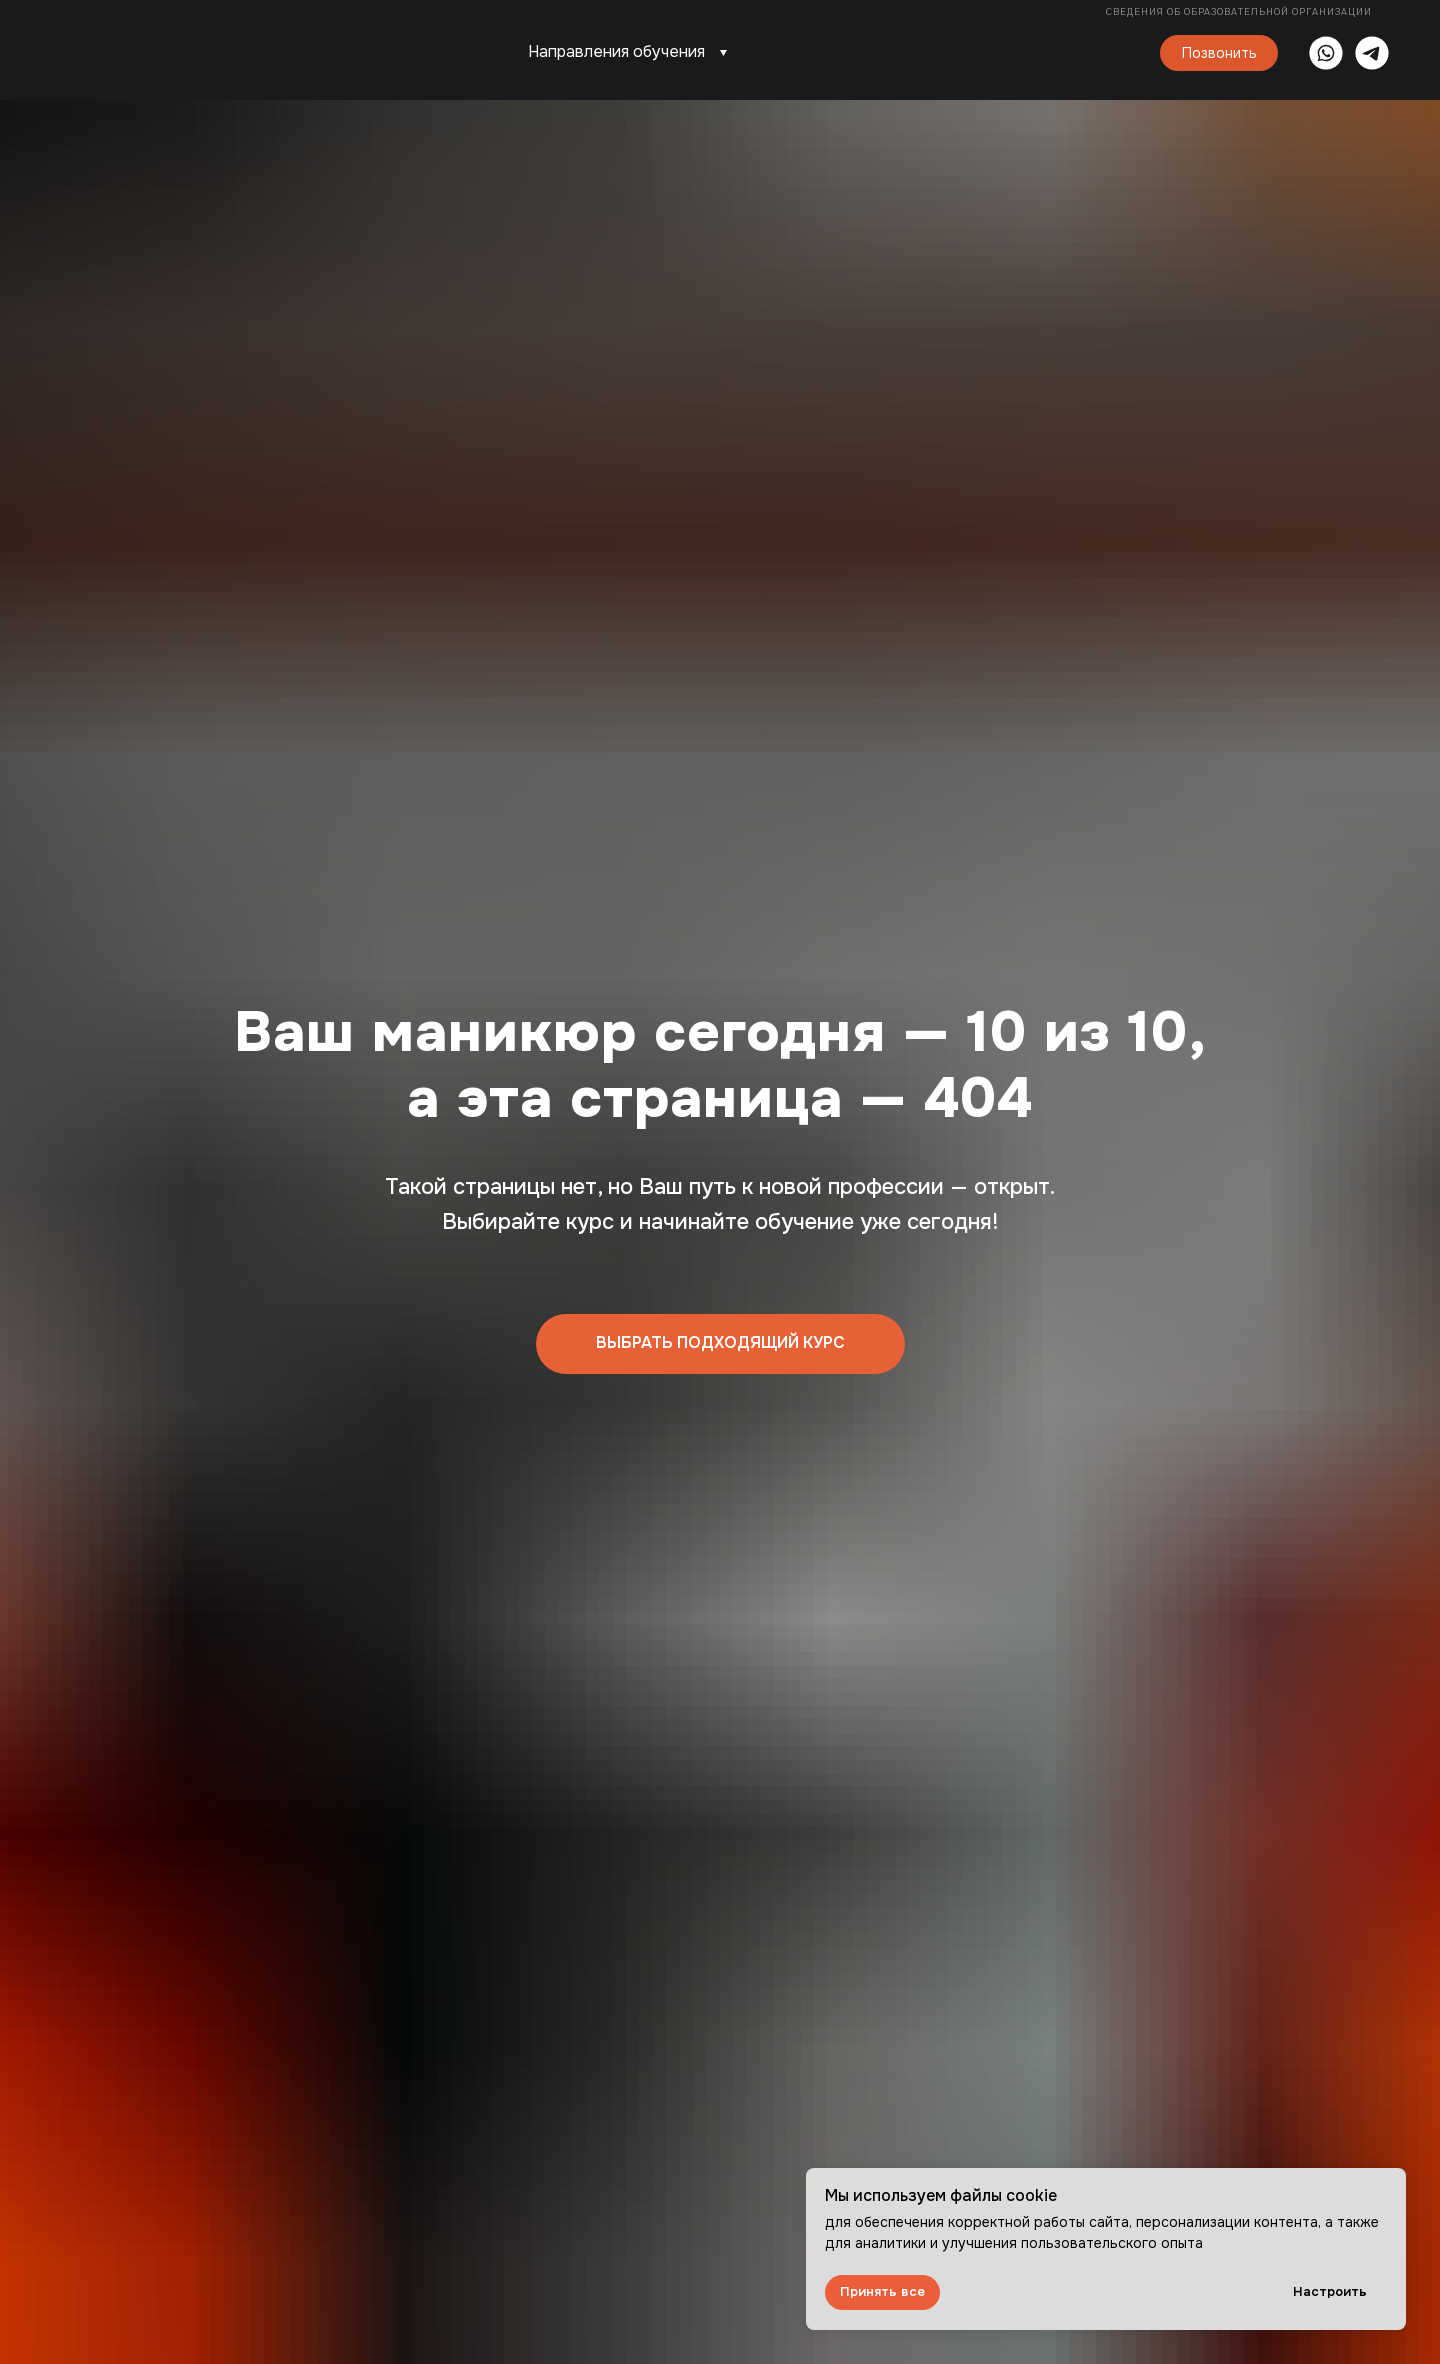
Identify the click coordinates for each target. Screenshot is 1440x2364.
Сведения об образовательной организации (1240, 12)
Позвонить (1219, 53)
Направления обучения (616, 51)
